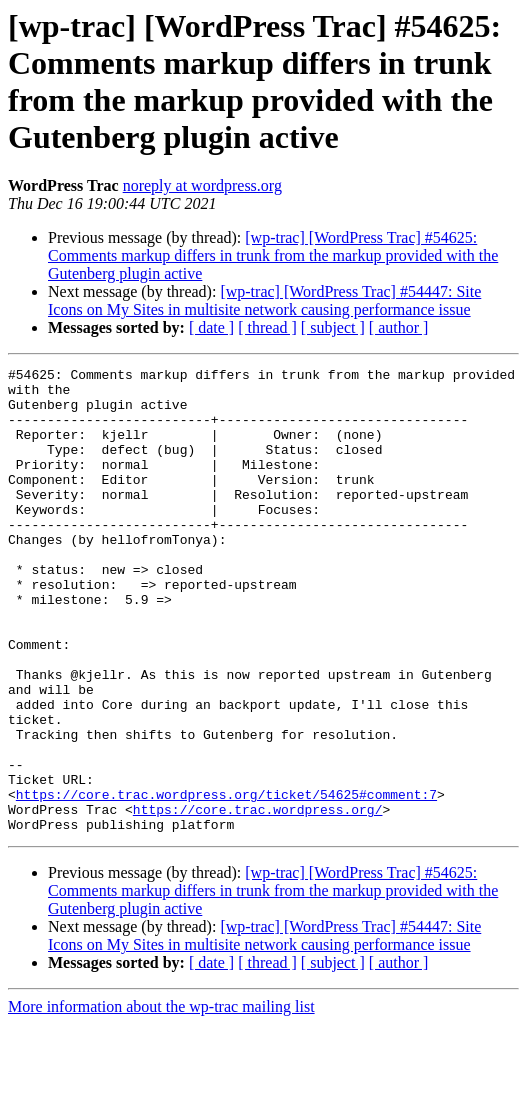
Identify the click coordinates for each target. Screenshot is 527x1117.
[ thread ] (267, 327)
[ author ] (399, 327)
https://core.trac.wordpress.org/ (258, 899)
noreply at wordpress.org (202, 185)
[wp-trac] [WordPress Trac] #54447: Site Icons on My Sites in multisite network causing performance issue (264, 300)
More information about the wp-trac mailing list (161, 1099)
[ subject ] (333, 327)
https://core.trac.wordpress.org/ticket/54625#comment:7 (226, 881)
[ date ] (211, 327)
